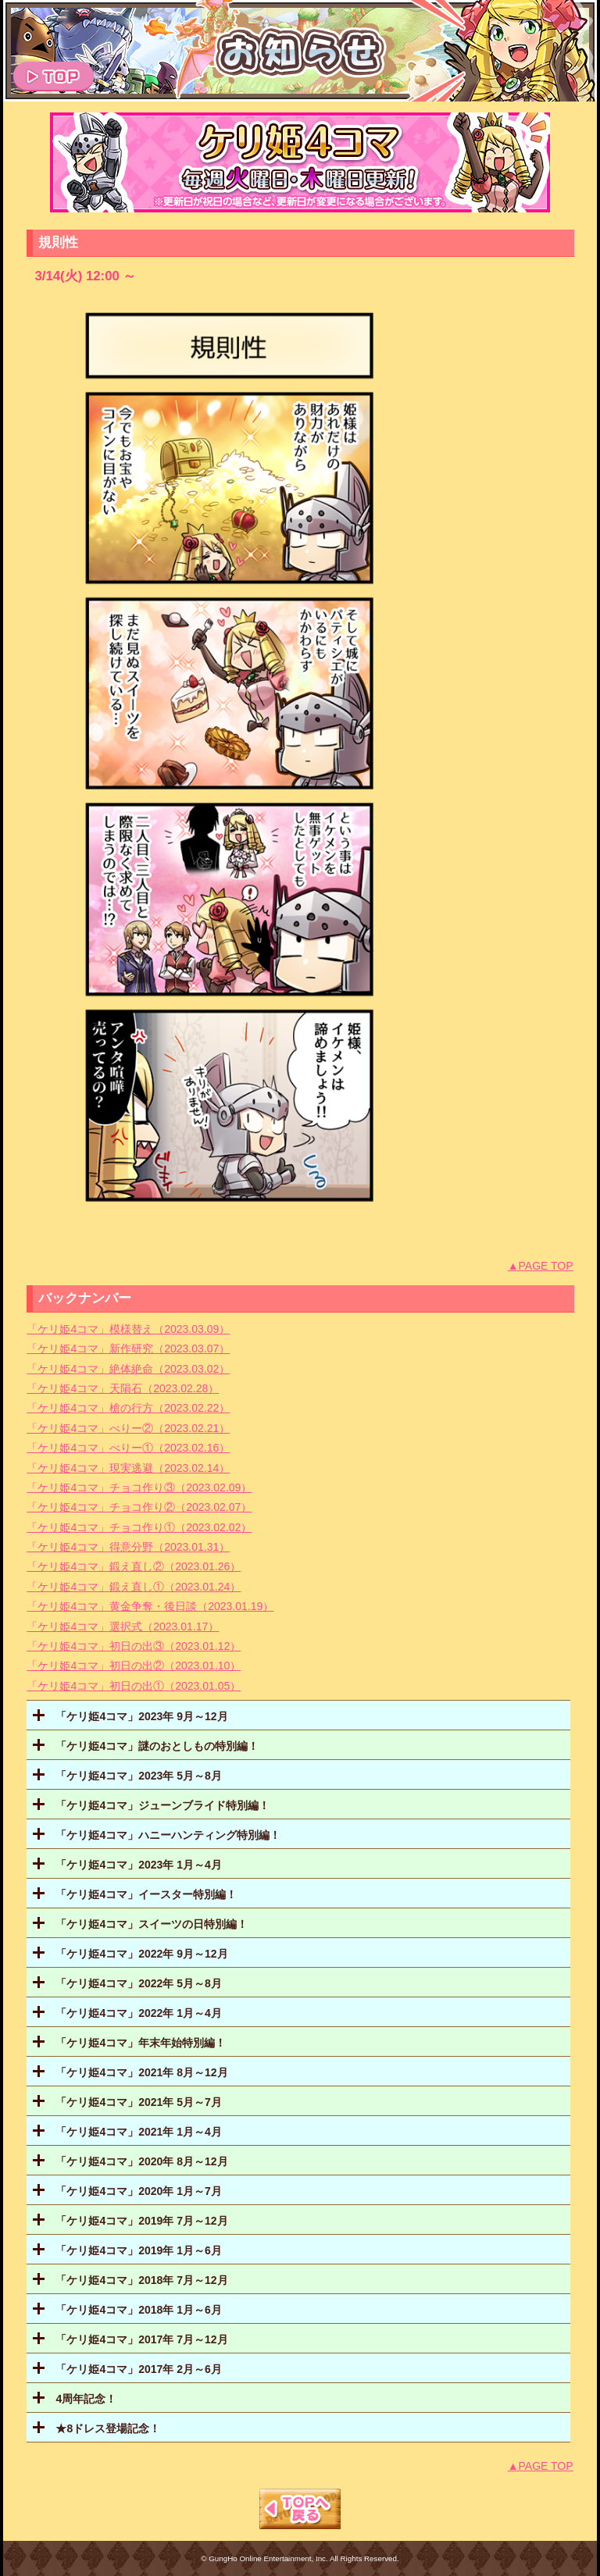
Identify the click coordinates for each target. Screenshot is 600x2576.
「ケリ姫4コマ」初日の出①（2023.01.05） (134, 1686)
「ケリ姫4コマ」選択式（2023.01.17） (123, 1626)
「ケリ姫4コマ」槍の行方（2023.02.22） (128, 1408)
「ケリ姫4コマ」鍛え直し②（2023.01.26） (134, 1566)
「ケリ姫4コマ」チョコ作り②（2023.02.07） (139, 1507)
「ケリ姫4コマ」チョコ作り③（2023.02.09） (139, 1487)
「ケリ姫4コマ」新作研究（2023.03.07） (128, 1348)
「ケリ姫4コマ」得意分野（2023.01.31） (128, 1547)
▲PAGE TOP (540, 1265)
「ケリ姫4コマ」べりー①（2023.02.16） (128, 1447)
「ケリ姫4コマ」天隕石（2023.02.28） (123, 1388)
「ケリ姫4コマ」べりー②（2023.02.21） (128, 1428)
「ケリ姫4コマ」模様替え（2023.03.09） (128, 1329)
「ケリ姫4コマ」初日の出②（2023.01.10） (134, 1665)
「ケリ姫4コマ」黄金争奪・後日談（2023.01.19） (150, 1606)
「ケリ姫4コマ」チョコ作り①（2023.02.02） (139, 1527)
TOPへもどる (300, 2509)
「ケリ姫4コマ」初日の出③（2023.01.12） (134, 1646)
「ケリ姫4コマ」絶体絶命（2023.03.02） (128, 1369)
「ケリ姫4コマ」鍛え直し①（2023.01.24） (134, 1586)
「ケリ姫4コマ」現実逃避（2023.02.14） (128, 1468)
